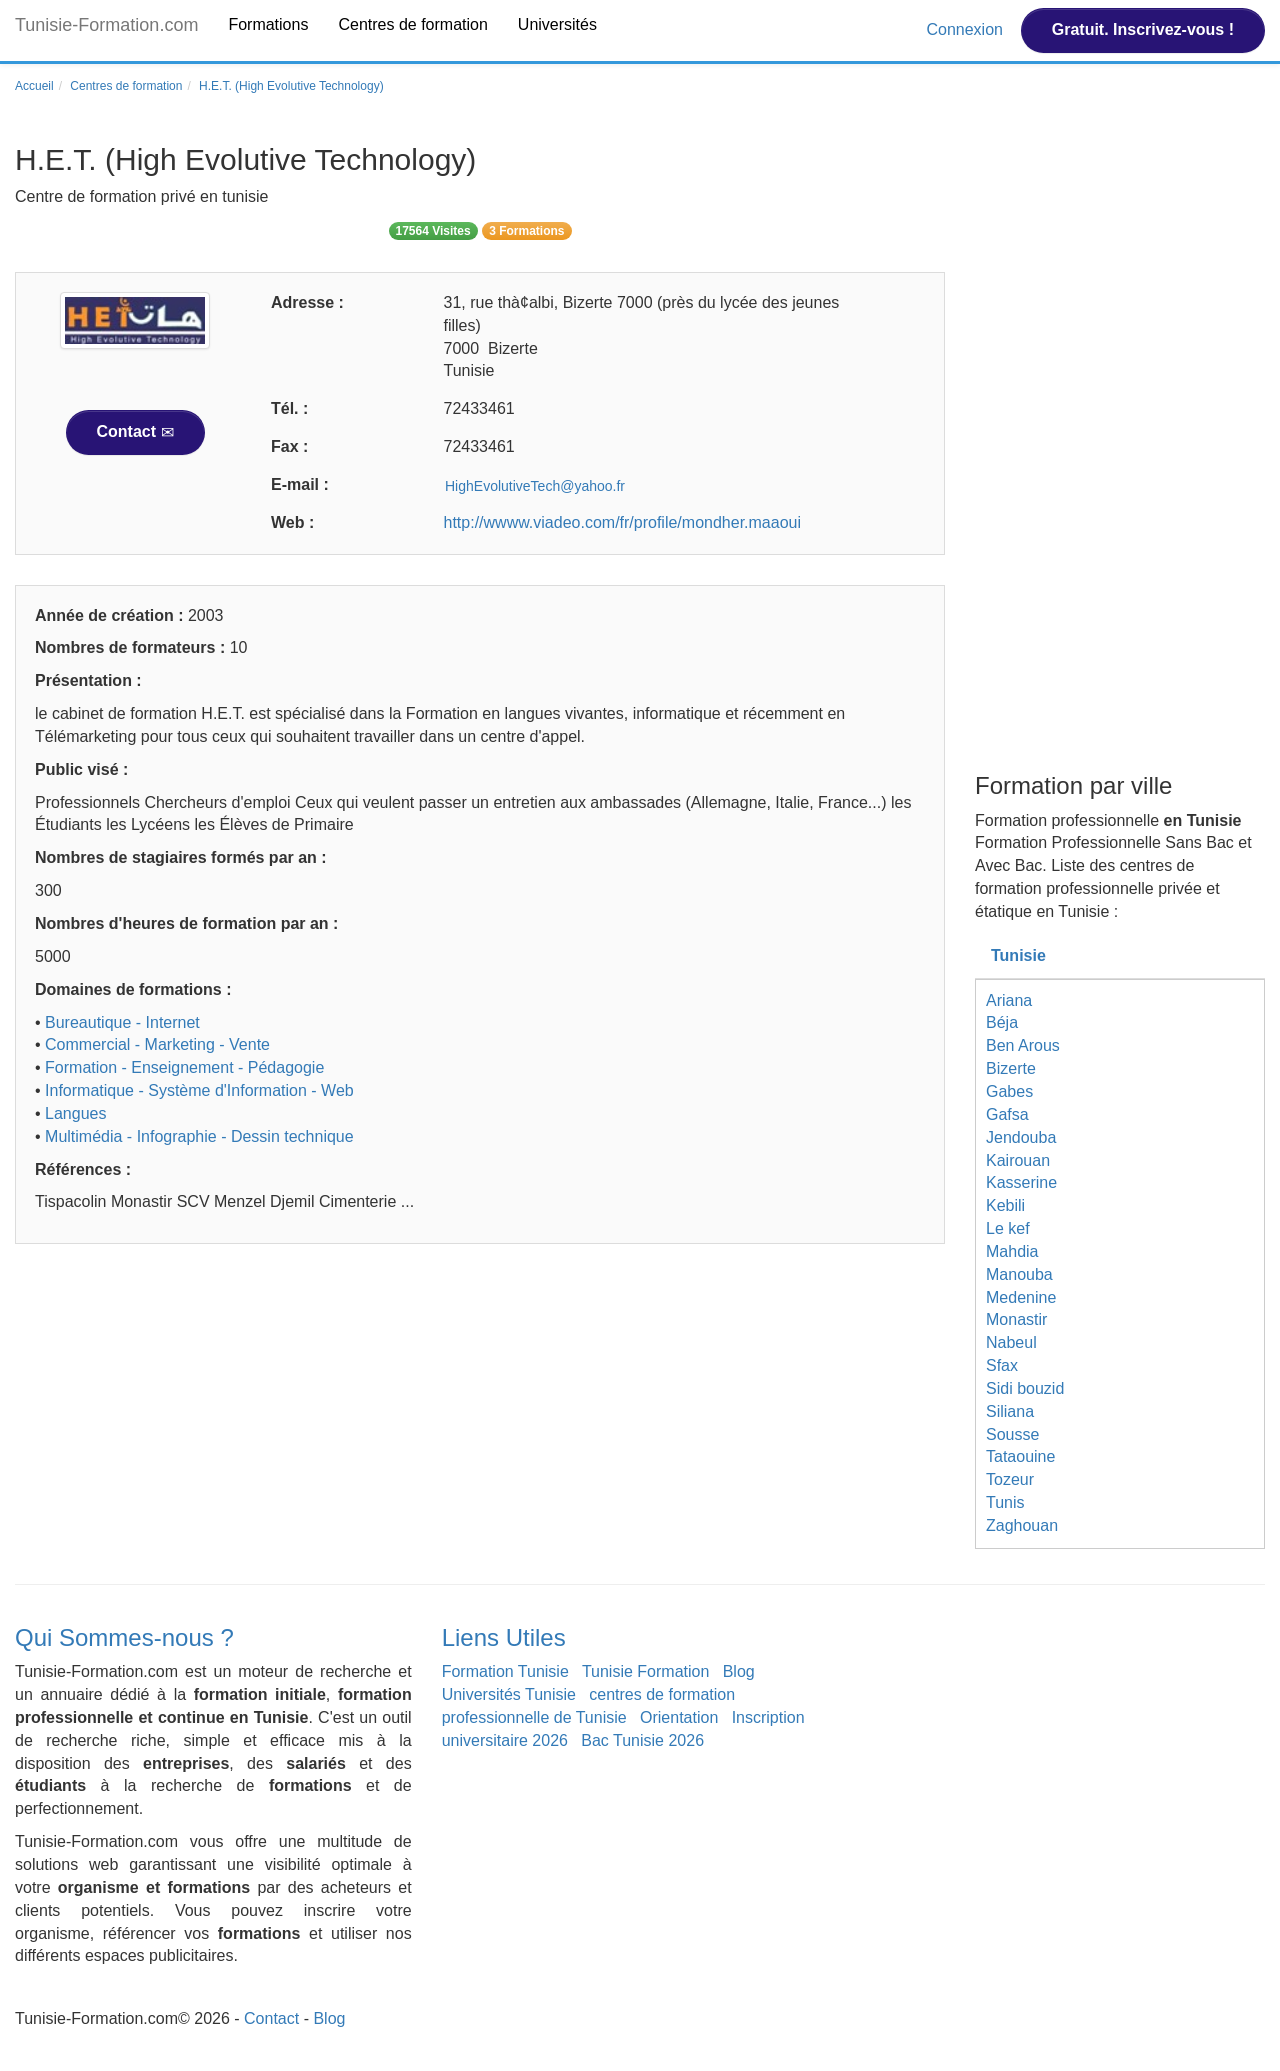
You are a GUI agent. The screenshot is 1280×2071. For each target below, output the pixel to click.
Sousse (1012, 1434)
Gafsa (1007, 1114)
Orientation (679, 1717)
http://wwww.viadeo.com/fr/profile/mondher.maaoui (623, 522)
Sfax (1002, 1365)
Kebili (1005, 1205)
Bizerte (1011, 1068)
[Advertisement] (480, 1414)
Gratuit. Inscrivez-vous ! (1143, 29)
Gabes (1009, 1091)
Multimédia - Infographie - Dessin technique (199, 1136)
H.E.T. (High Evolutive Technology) (291, 86)
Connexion (966, 29)
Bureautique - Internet (122, 1022)
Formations (268, 24)
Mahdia (1012, 1251)
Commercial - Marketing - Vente (157, 1044)
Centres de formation (412, 24)
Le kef (1008, 1228)
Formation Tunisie (505, 1671)
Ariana (1009, 1000)
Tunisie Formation (645, 1671)
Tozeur (1010, 1479)
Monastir (1016, 1319)
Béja (1002, 1022)
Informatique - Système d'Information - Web (199, 1090)
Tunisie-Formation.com (106, 25)
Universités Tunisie (509, 1694)
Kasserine (1021, 1182)
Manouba (1019, 1274)
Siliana (1010, 1411)
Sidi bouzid (1025, 1388)
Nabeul (1011, 1342)
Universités (557, 24)
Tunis (1005, 1502)
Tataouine (1020, 1456)
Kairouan (1018, 1160)
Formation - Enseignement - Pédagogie (184, 1067)
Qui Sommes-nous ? (124, 1637)
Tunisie (1018, 955)
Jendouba (1021, 1137)
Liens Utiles (504, 1637)
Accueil (34, 86)
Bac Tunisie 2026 (642, 1740)
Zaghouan (1022, 1525)
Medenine (1021, 1297)
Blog (739, 1671)
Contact (135, 432)
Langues (75, 1113)
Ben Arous (1023, 1045)
